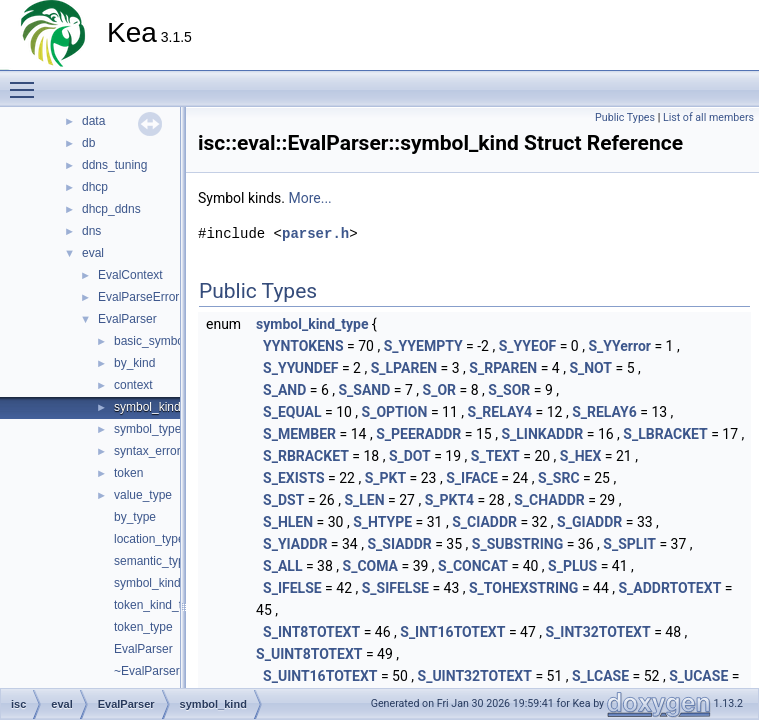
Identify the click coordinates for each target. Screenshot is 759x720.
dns (91, 231)
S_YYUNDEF (300, 368)
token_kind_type (157, 605)
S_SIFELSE (395, 588)
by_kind (134, 363)
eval (93, 253)
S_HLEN (288, 522)
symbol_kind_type (162, 583)
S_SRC (559, 478)
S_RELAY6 (604, 412)
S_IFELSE (292, 588)
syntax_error (147, 451)
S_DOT (410, 456)
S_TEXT (495, 456)
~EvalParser (147, 671)
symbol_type (147, 429)
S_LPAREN (404, 368)
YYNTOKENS (303, 346)
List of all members (708, 117)
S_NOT (590, 368)
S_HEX (581, 456)
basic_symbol (150, 341)
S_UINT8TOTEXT (309, 654)
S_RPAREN (503, 368)
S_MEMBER (299, 434)
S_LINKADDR (542, 434)
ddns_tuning (114, 165)
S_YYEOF (528, 346)
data (93, 121)
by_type (135, 517)
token (128, 473)
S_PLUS (572, 566)
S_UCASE (698, 676)
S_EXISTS (294, 478)
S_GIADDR (589, 522)
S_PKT (385, 478)
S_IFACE (472, 478)
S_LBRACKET (665, 434)
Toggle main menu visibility (27, 81)
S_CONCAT (473, 566)
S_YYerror (619, 346)
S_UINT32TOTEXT (475, 676)
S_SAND (365, 390)
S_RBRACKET (306, 456)
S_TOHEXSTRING (523, 588)
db (88, 143)
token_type (143, 627)
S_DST (283, 500)
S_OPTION (395, 412)
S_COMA (370, 566)
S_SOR (509, 390)
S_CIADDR (484, 522)
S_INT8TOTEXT (311, 632)
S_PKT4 (449, 500)
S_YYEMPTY (423, 346)
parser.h (315, 233)
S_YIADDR (295, 544)
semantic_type (152, 561)
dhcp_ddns (111, 209)
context (133, 385)
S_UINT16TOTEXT (320, 676)
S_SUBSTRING (517, 544)
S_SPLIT (629, 544)
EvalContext (130, 275)
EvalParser (127, 319)
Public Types (625, 117)
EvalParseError (138, 297)
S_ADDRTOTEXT (670, 588)
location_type (149, 539)
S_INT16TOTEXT (452, 632)
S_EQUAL (292, 412)
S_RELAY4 (499, 412)
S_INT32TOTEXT (598, 632)
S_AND (284, 390)
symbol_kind (147, 407)
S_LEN (364, 500)
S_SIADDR (399, 544)
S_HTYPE (382, 522)
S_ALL (282, 566)
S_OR (439, 390)
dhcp (95, 187)
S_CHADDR (549, 500)
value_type (143, 495)
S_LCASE (600, 676)
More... (309, 198)
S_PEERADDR (418, 434)
